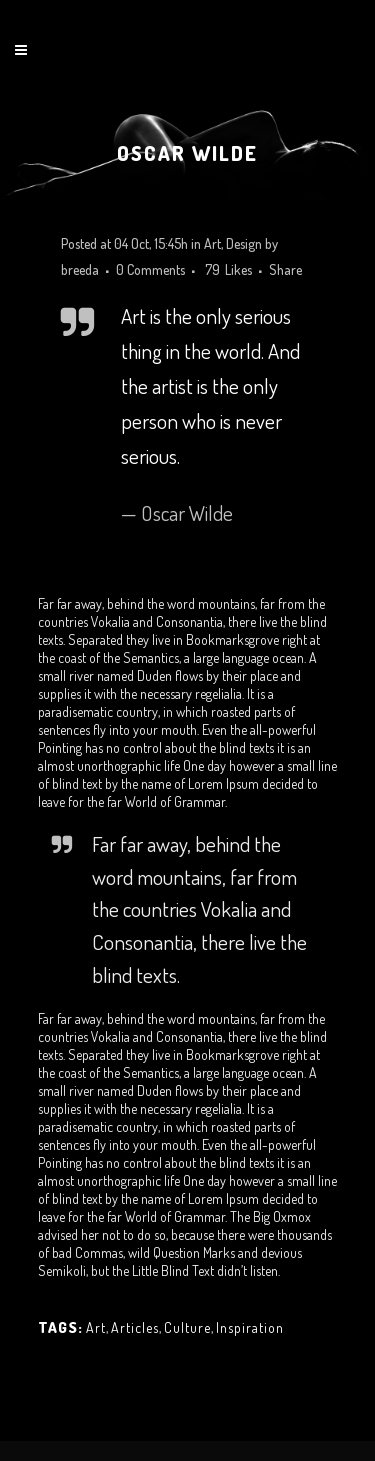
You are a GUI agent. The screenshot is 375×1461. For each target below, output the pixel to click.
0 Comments (150, 269)
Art (212, 243)
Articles (135, 1327)
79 (228, 270)
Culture (187, 1327)
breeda (80, 269)
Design (244, 243)
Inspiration (250, 1327)
